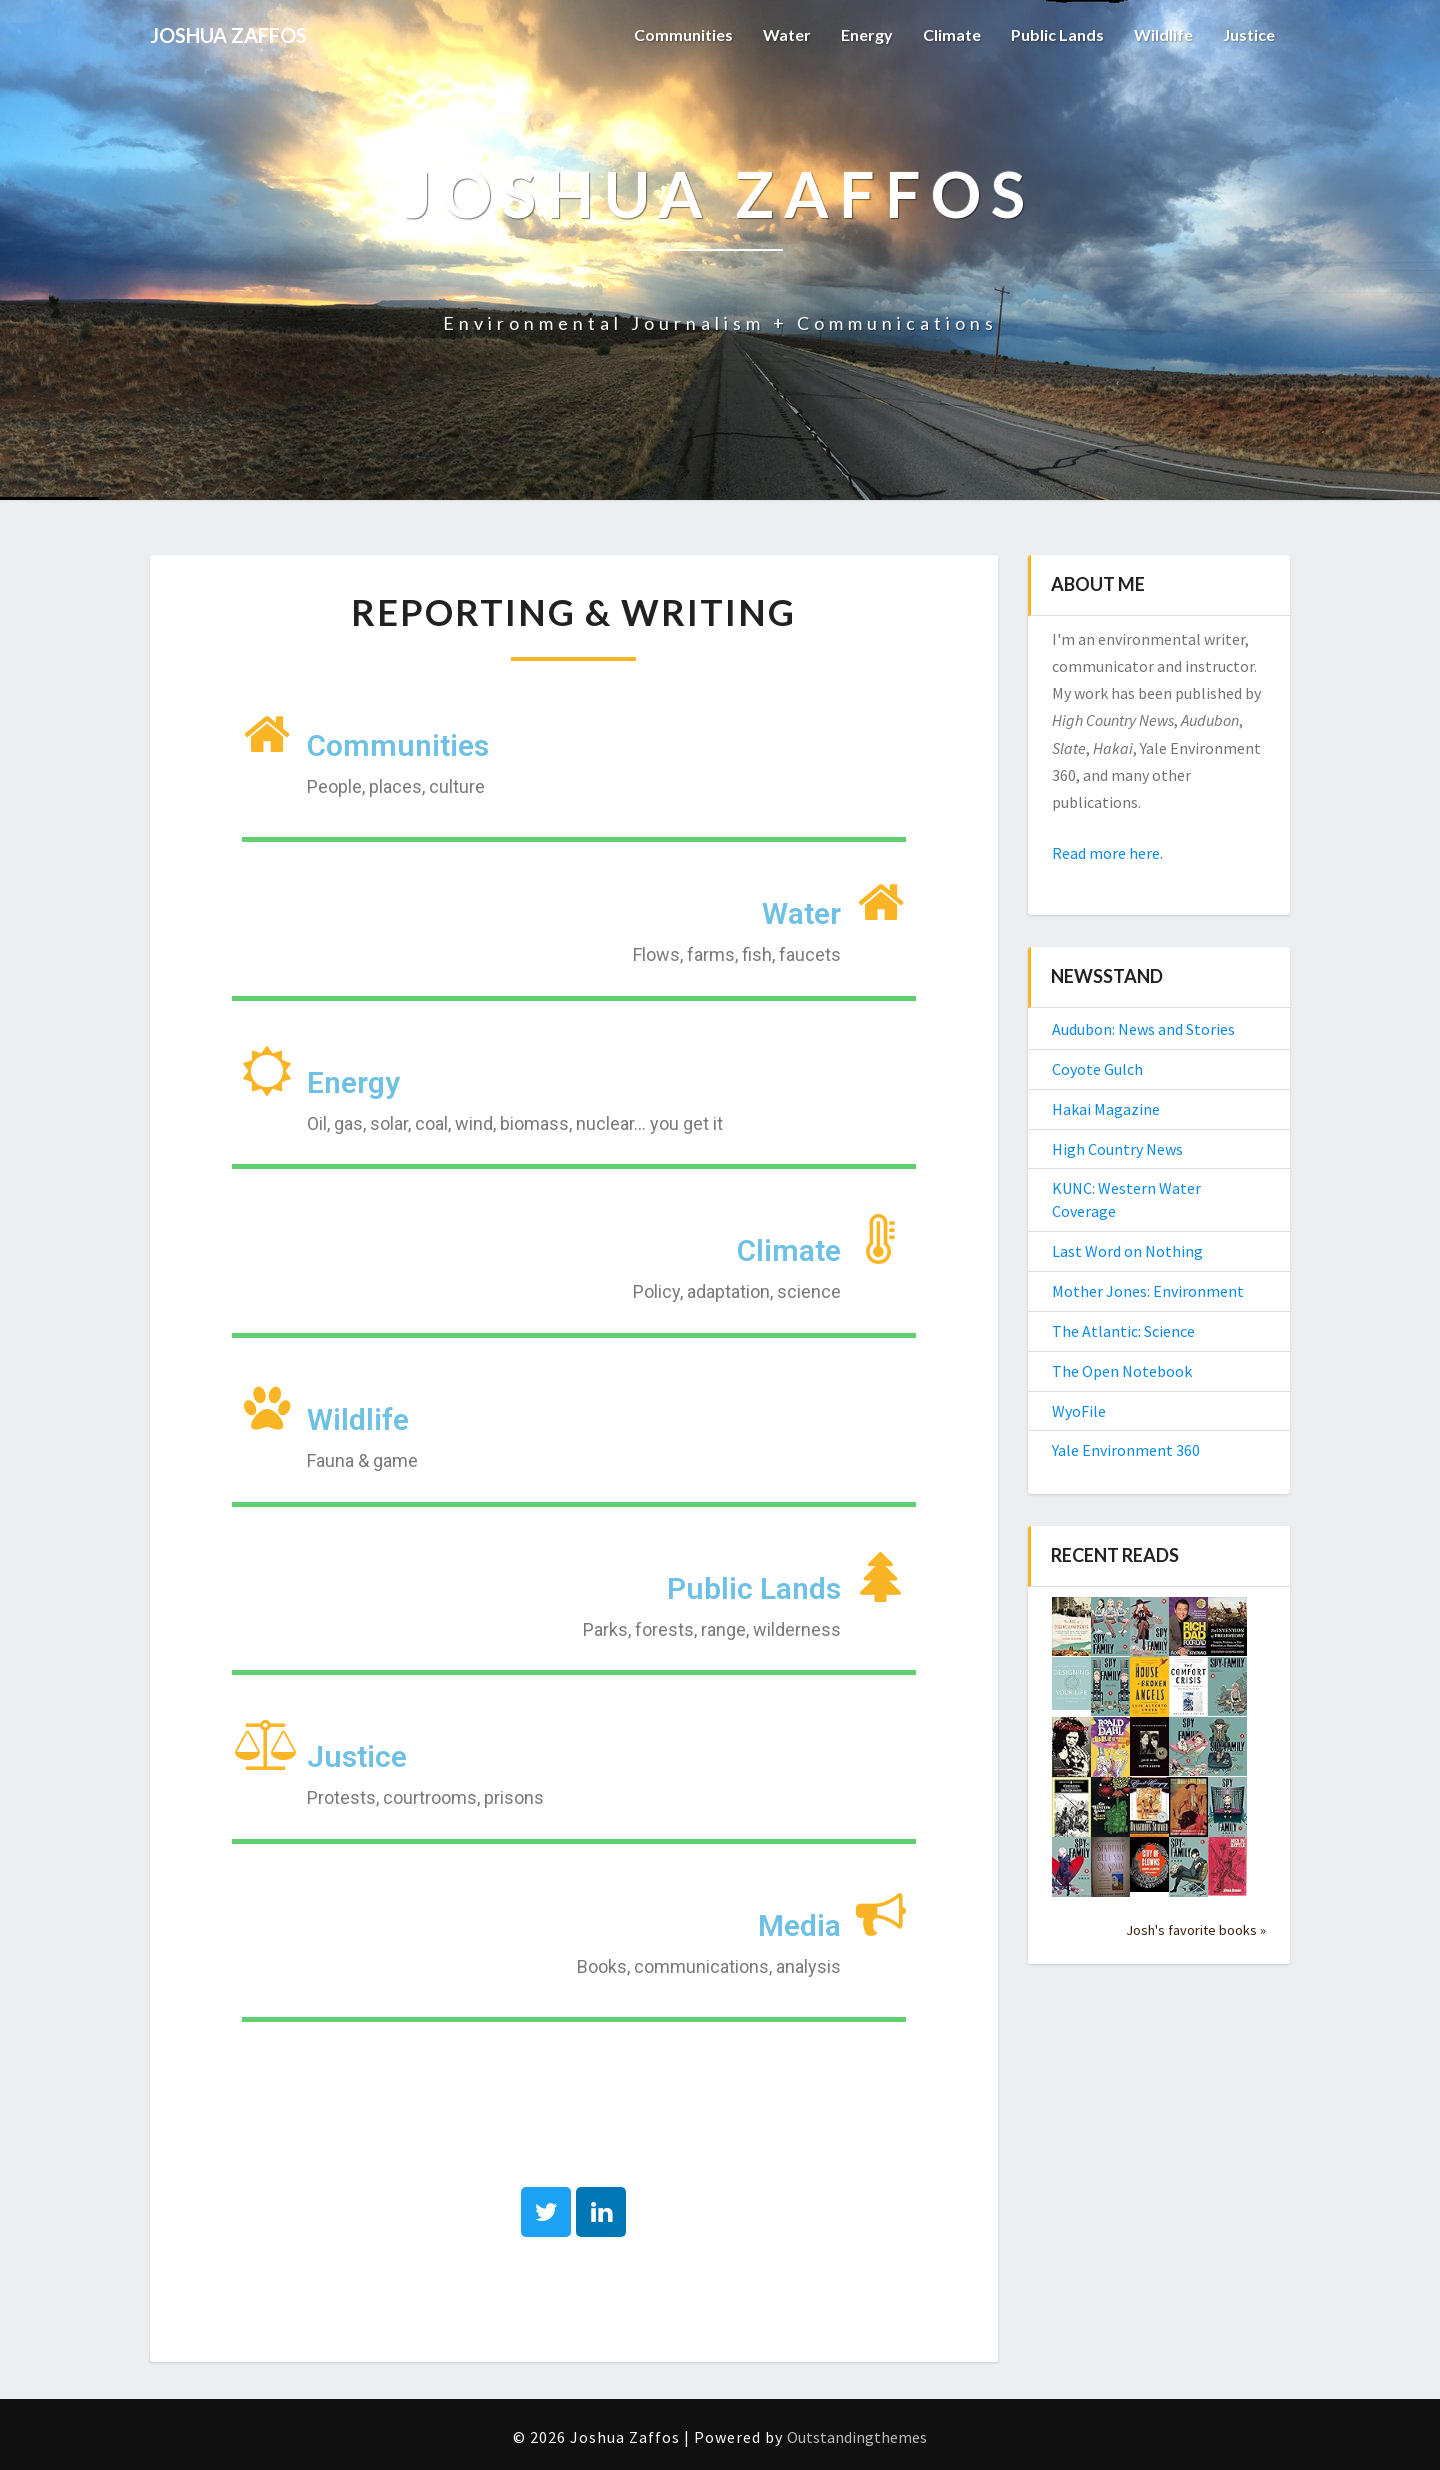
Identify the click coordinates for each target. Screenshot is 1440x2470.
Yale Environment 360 (1126, 1450)
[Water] (881, 902)
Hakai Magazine (1106, 1109)
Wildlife (1163, 34)
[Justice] (267, 1745)
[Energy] (267, 1071)
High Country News (1117, 1149)
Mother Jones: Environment (1148, 1291)
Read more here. (1107, 853)
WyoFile (1079, 1411)
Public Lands (1057, 34)
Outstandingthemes (857, 2437)
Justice (1249, 34)
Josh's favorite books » (1196, 1930)
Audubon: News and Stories (1143, 1029)
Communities (683, 34)
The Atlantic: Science (1123, 1331)
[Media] (881, 1914)
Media (799, 1925)
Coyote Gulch (1097, 1069)
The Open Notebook (1122, 1371)
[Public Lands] (881, 1577)
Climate (952, 34)
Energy (867, 34)
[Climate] (881, 1239)
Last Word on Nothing (1127, 1251)
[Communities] (267, 734)
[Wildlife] (267, 1408)
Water (787, 34)
